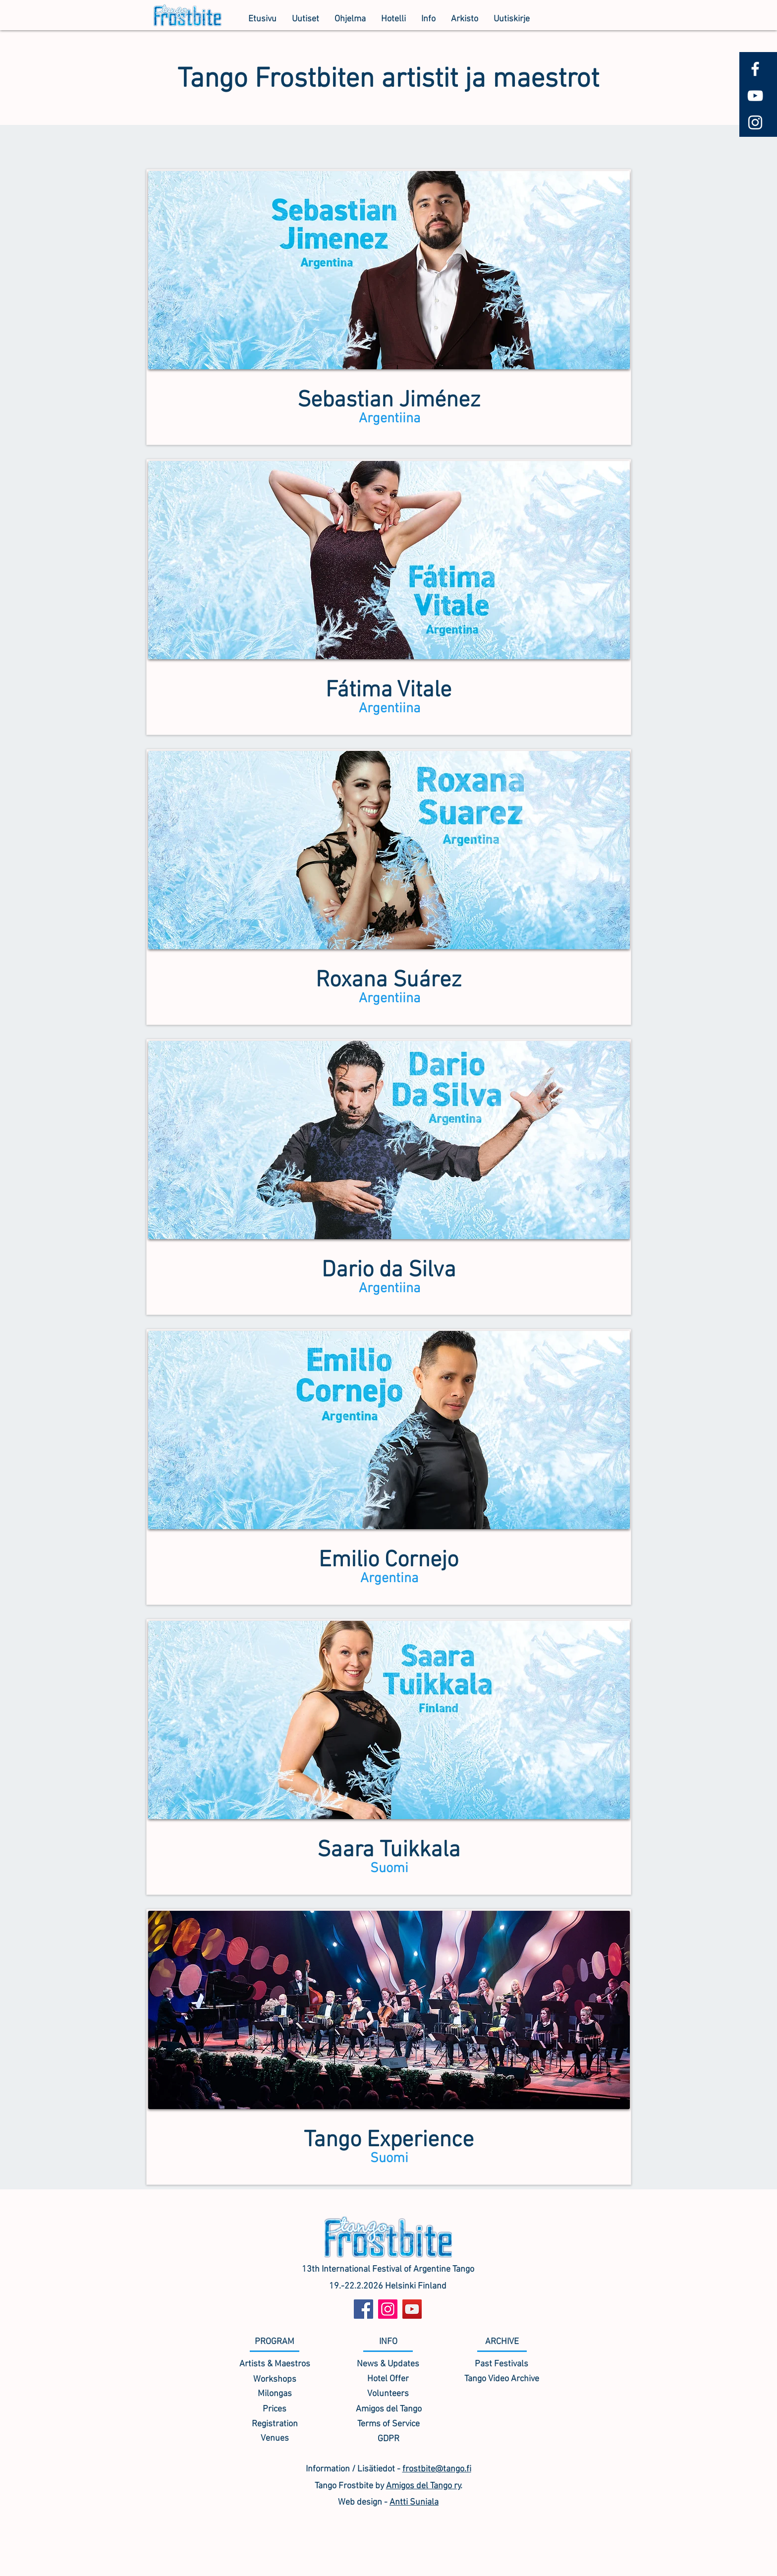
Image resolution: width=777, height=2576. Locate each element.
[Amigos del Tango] (388, 2409)
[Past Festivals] (501, 2363)
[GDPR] (388, 2438)
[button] (350, 19)
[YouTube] (412, 2309)
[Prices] (274, 2409)
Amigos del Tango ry (423, 2486)
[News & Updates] (388, 2363)
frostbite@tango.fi (436, 2469)
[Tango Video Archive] (501, 2378)
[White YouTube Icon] (755, 95)
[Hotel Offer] (388, 2378)
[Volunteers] (388, 2393)
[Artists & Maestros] (274, 2363)
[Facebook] (363, 2309)
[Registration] (274, 2423)
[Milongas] (274, 2393)
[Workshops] (274, 2379)
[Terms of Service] (388, 2423)
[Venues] (274, 2438)
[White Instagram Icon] (755, 122)
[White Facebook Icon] (755, 68)
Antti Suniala (414, 2502)
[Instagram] (387, 2309)
